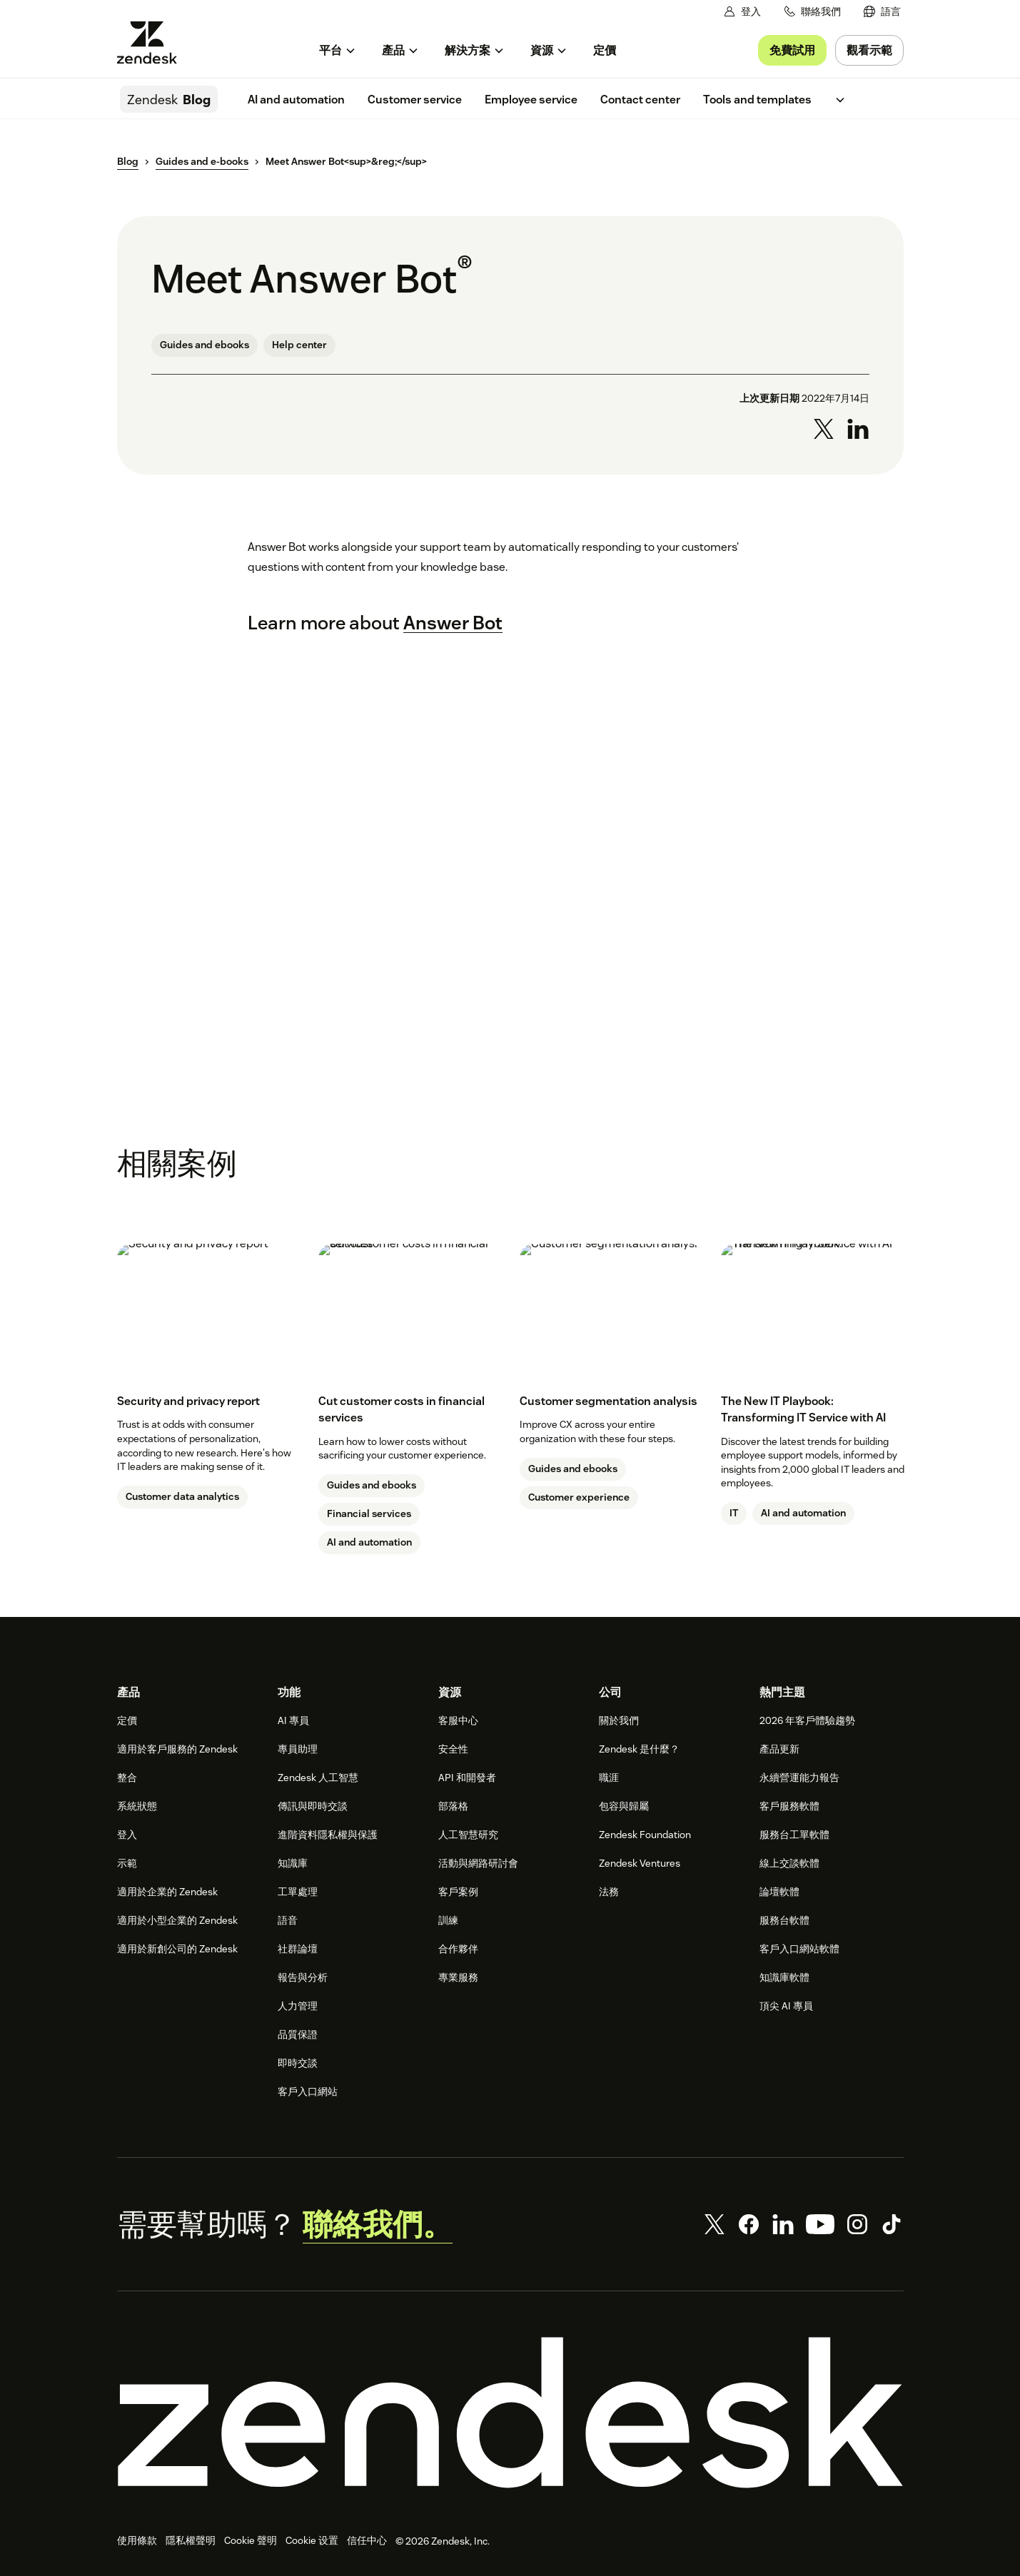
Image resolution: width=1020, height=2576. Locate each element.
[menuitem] (882, 11)
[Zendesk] (510, 2412)
